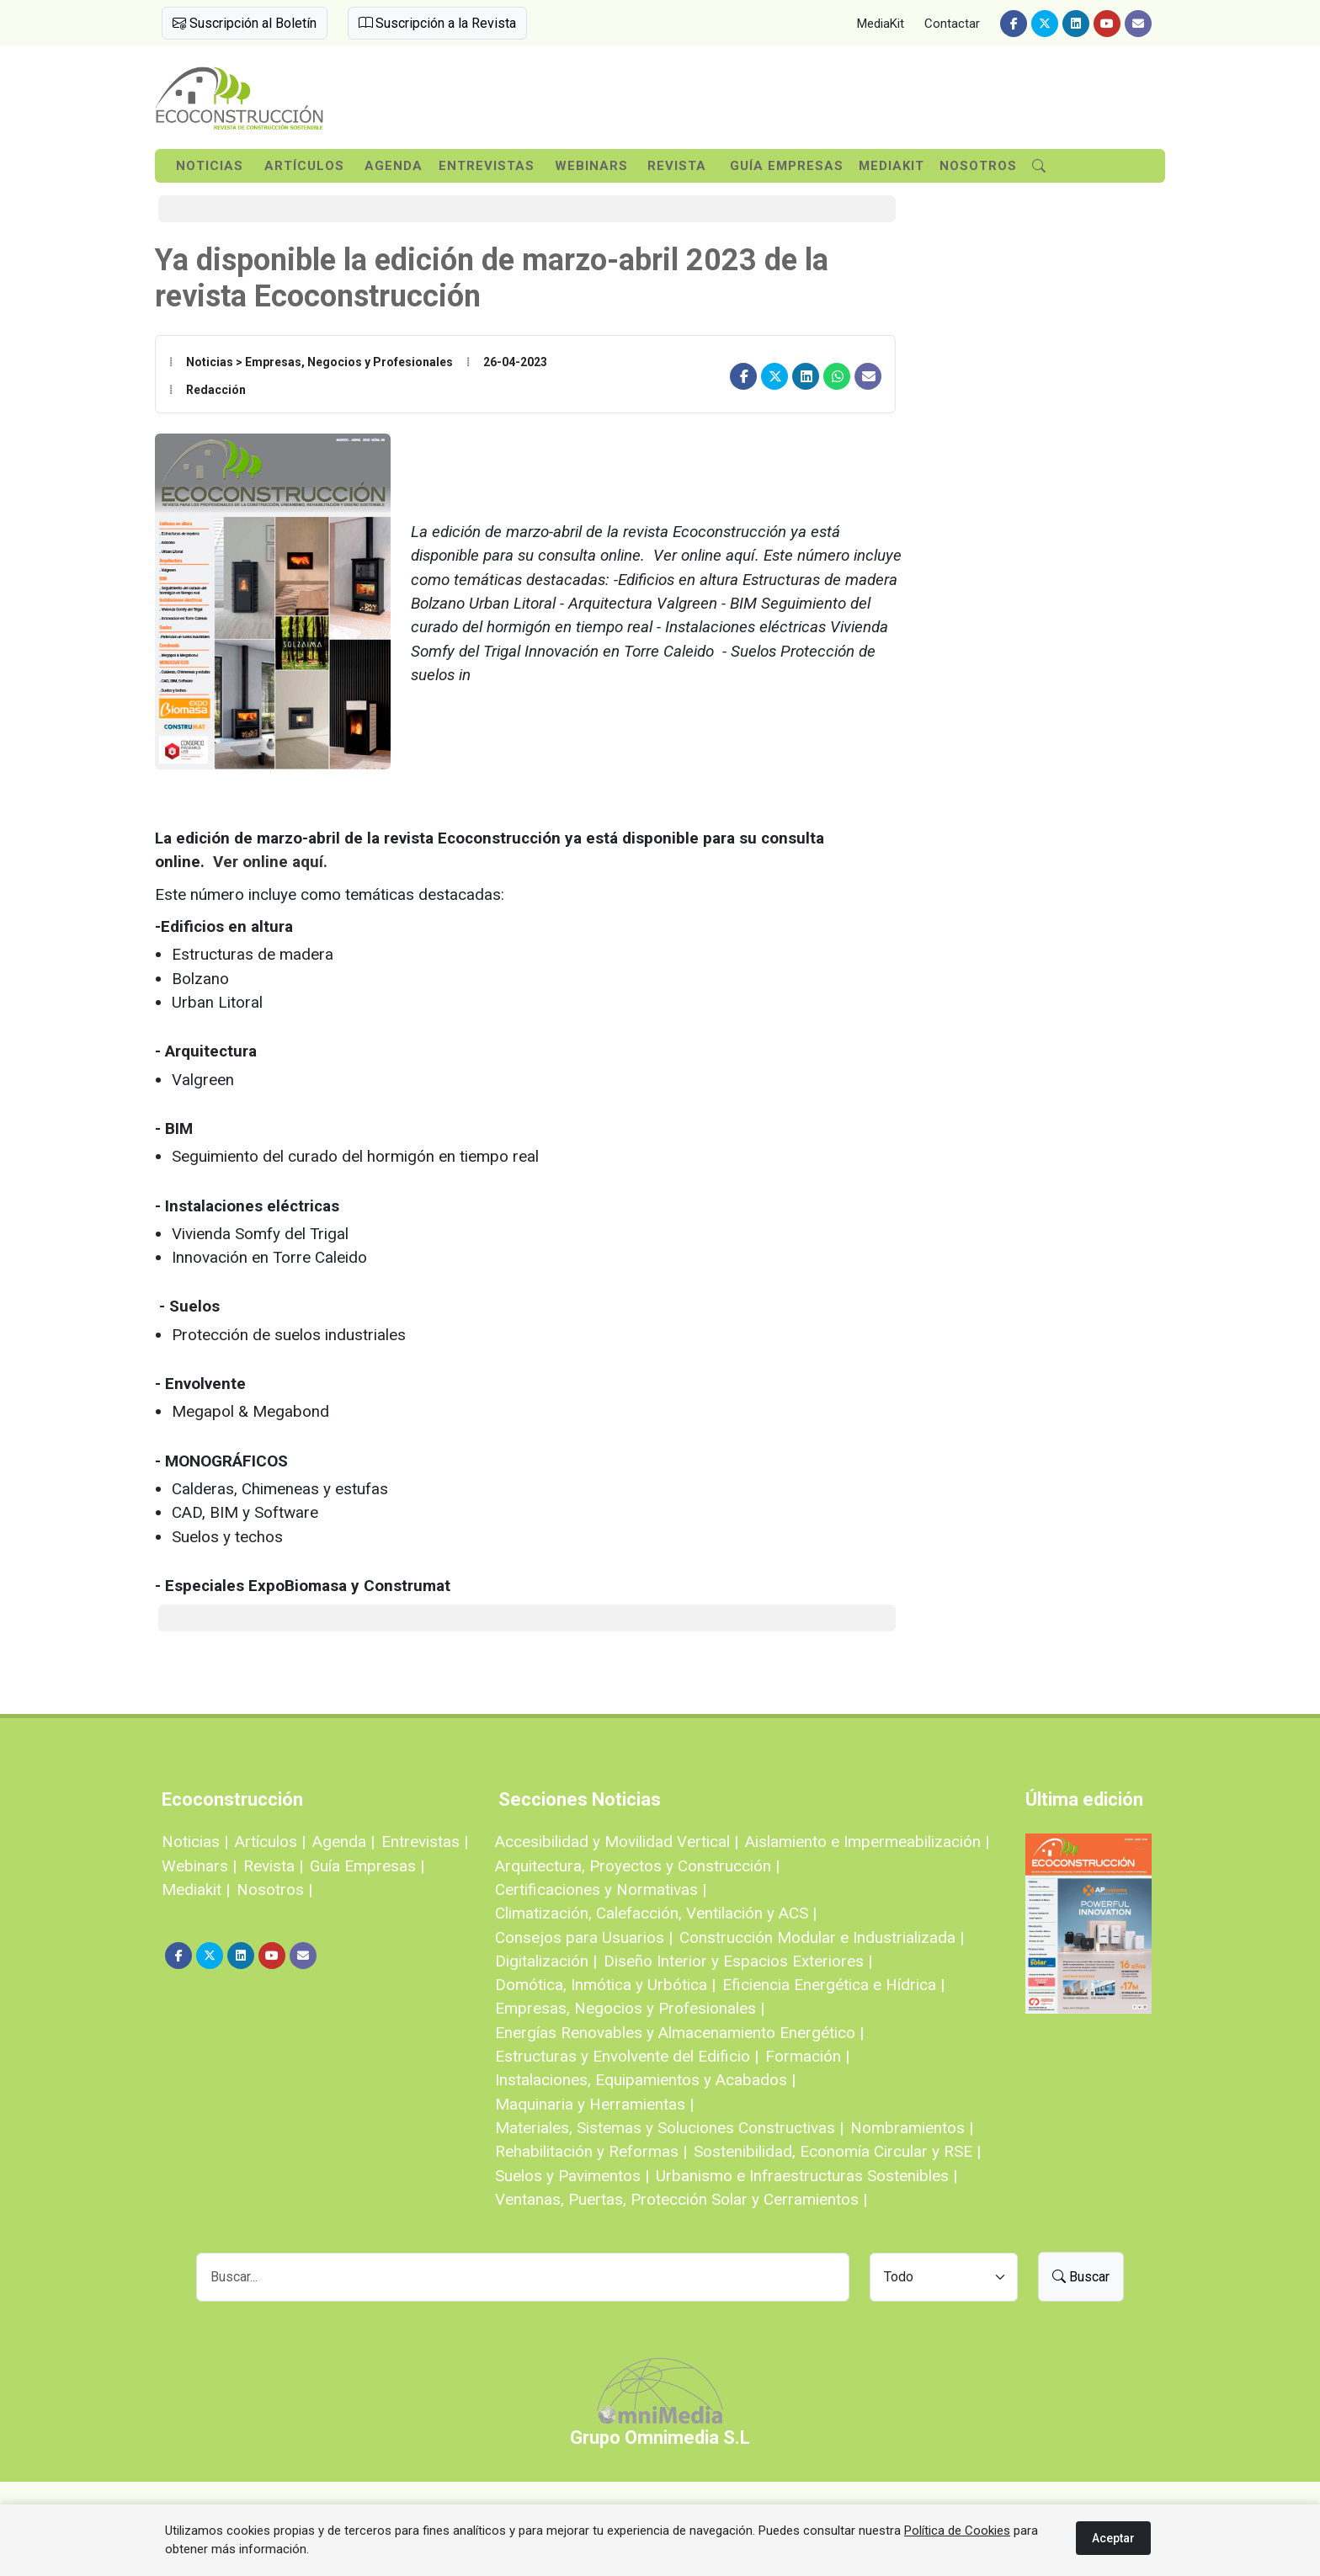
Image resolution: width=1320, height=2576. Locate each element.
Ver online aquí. (270, 861)
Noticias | (195, 1841)
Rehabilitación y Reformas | (591, 2151)
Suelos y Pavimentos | (572, 2175)
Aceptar (1113, 2538)
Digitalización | (546, 1961)
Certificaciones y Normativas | (600, 1889)
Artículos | (270, 1841)
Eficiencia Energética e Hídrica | (833, 1984)
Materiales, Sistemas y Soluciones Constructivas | (669, 2127)
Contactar (952, 23)
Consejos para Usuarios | (584, 1937)
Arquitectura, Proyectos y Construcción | (637, 1866)
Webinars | (199, 1866)
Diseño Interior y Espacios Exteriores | (738, 1961)
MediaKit (880, 23)
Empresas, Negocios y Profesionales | (629, 2008)
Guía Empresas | (367, 1866)
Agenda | (343, 1841)
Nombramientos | (911, 2127)
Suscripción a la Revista (437, 23)
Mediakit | (196, 1889)
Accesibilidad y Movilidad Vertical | (616, 1841)
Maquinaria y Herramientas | (594, 2104)
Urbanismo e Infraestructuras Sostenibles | (806, 2175)
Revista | (273, 1866)
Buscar (1081, 2276)
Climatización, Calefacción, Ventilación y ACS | (656, 1913)
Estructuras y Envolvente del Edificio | (626, 2056)
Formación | (807, 2056)
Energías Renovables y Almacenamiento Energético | (679, 2032)
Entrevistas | (424, 1841)
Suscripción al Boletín (245, 23)
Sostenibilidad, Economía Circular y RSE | (837, 2151)
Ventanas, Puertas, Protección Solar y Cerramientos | (681, 2199)
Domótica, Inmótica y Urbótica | (605, 1984)
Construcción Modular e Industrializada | (821, 1937)
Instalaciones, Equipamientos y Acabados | (645, 2079)
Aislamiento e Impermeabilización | (867, 1841)
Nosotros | (274, 1889)
